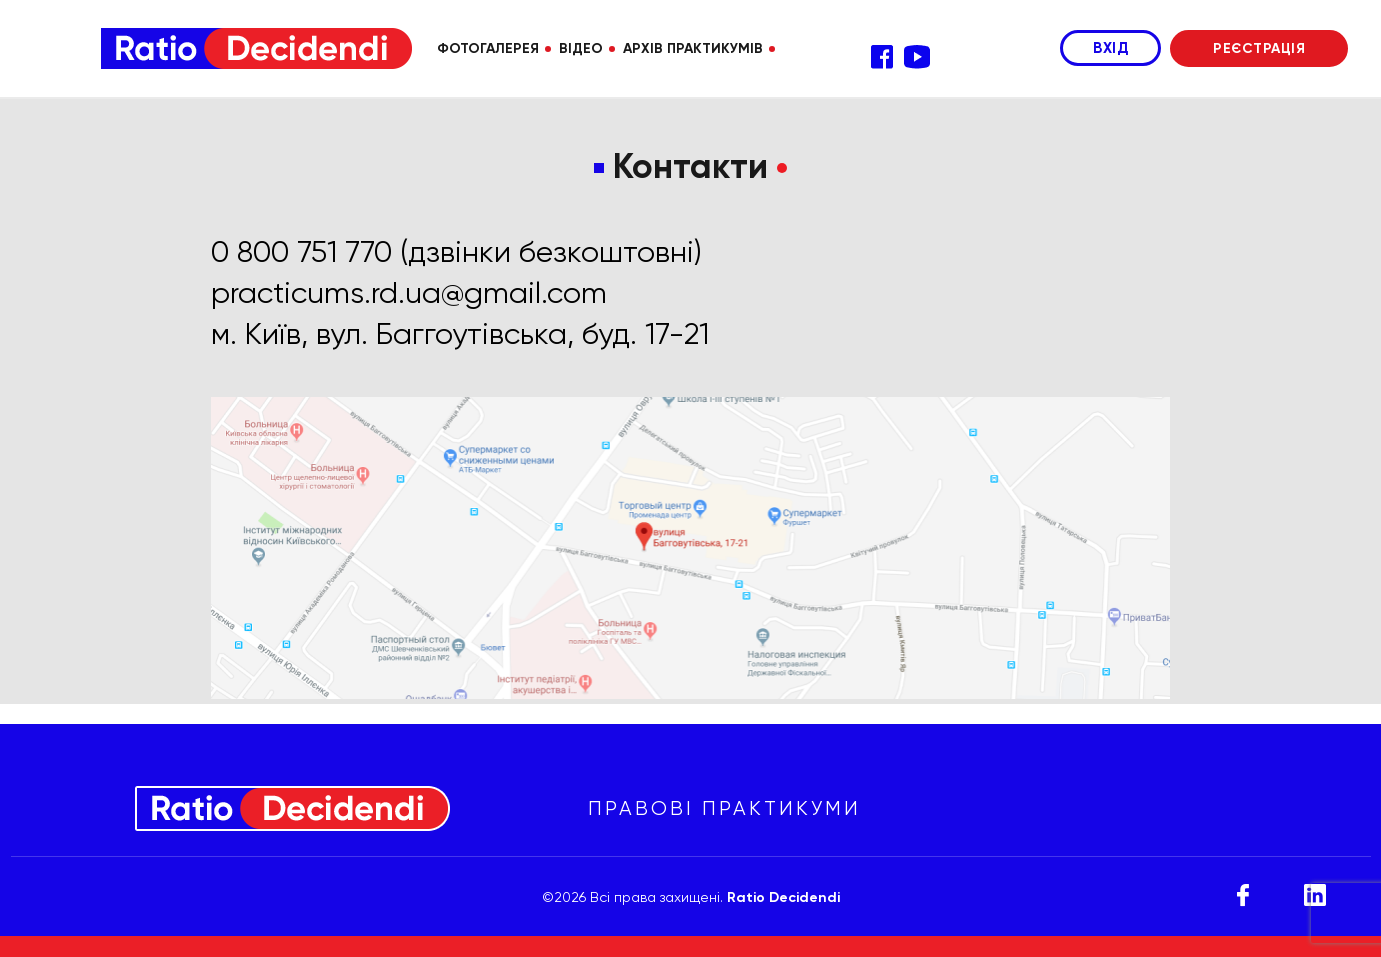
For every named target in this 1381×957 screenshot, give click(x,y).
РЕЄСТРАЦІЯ (1259, 48)
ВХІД (1110, 48)
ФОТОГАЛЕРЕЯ (488, 48)
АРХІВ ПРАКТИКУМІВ (693, 48)
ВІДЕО (581, 48)
